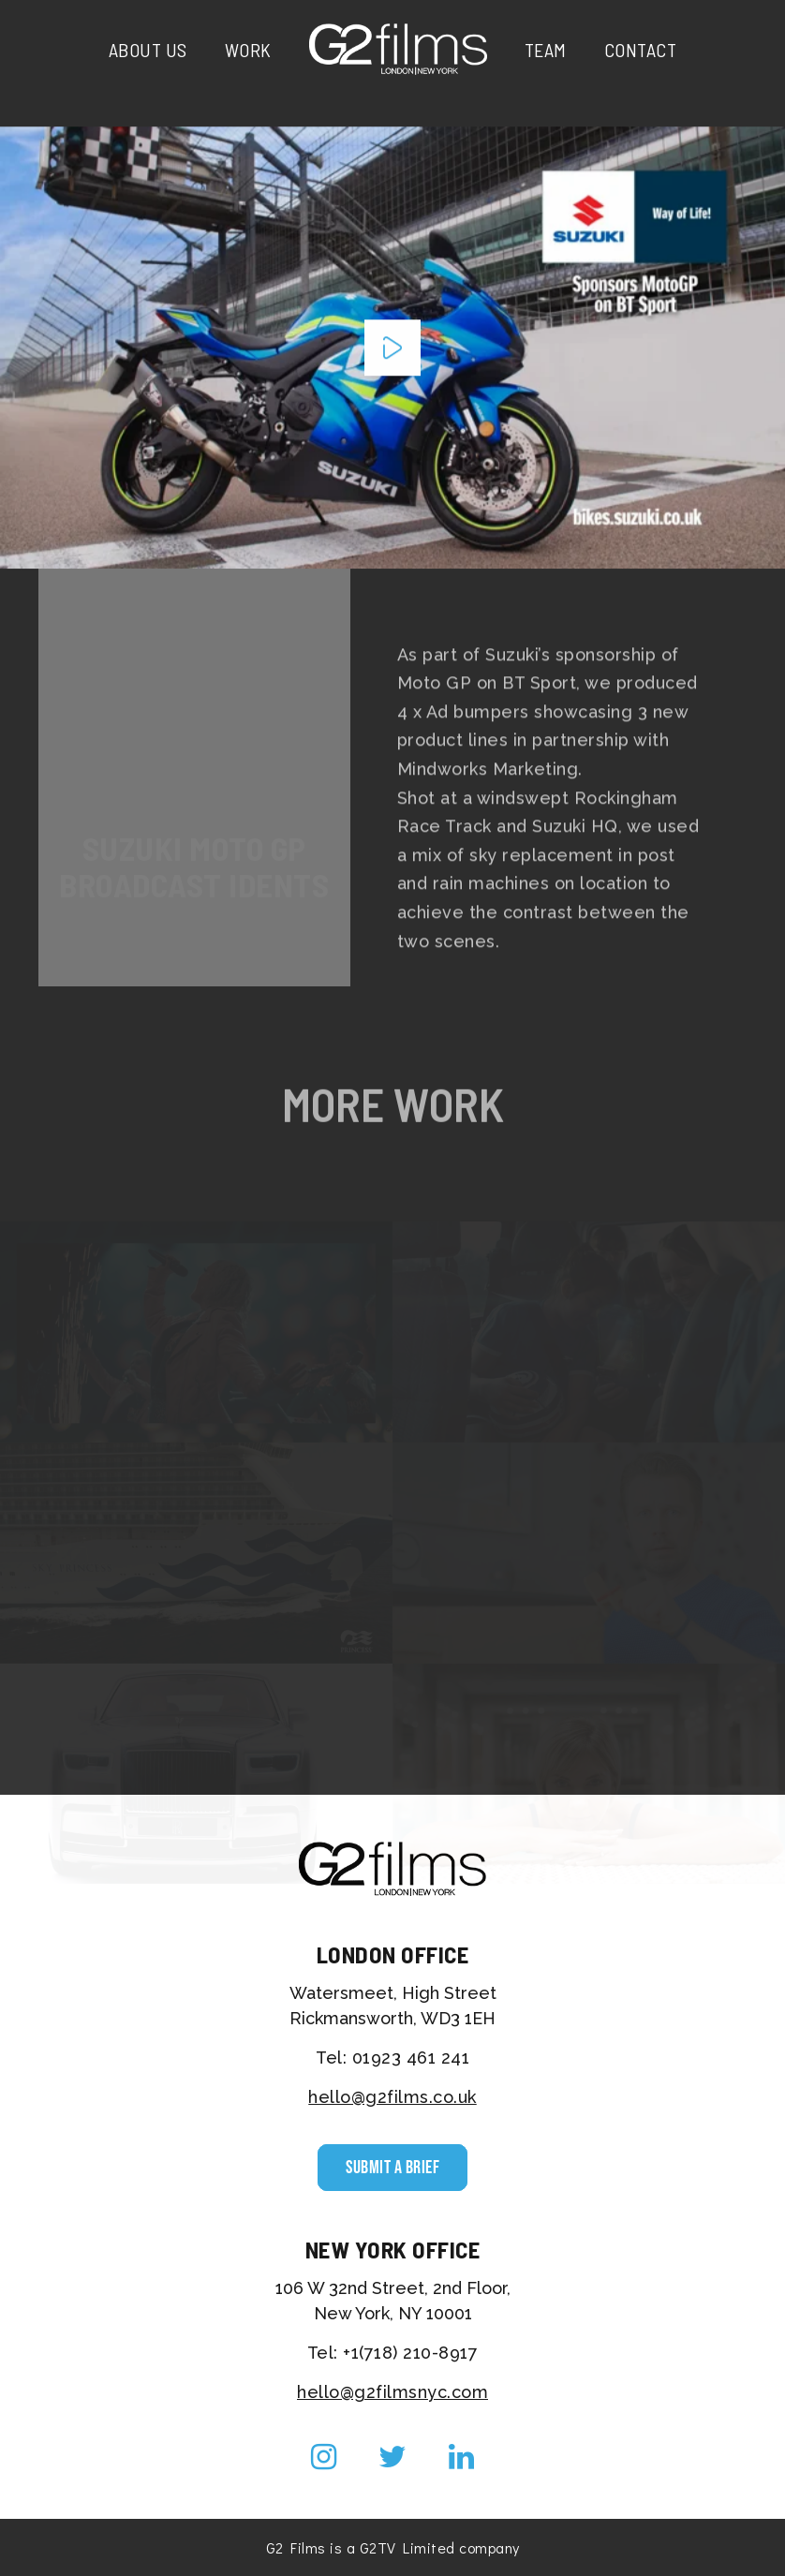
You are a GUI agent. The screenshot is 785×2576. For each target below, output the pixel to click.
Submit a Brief (392, 2167)
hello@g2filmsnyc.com (392, 2392)
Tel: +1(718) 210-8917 (393, 2352)
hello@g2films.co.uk (392, 2097)
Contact (640, 49)
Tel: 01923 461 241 (392, 2057)
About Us (148, 49)
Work (248, 49)
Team (546, 49)
